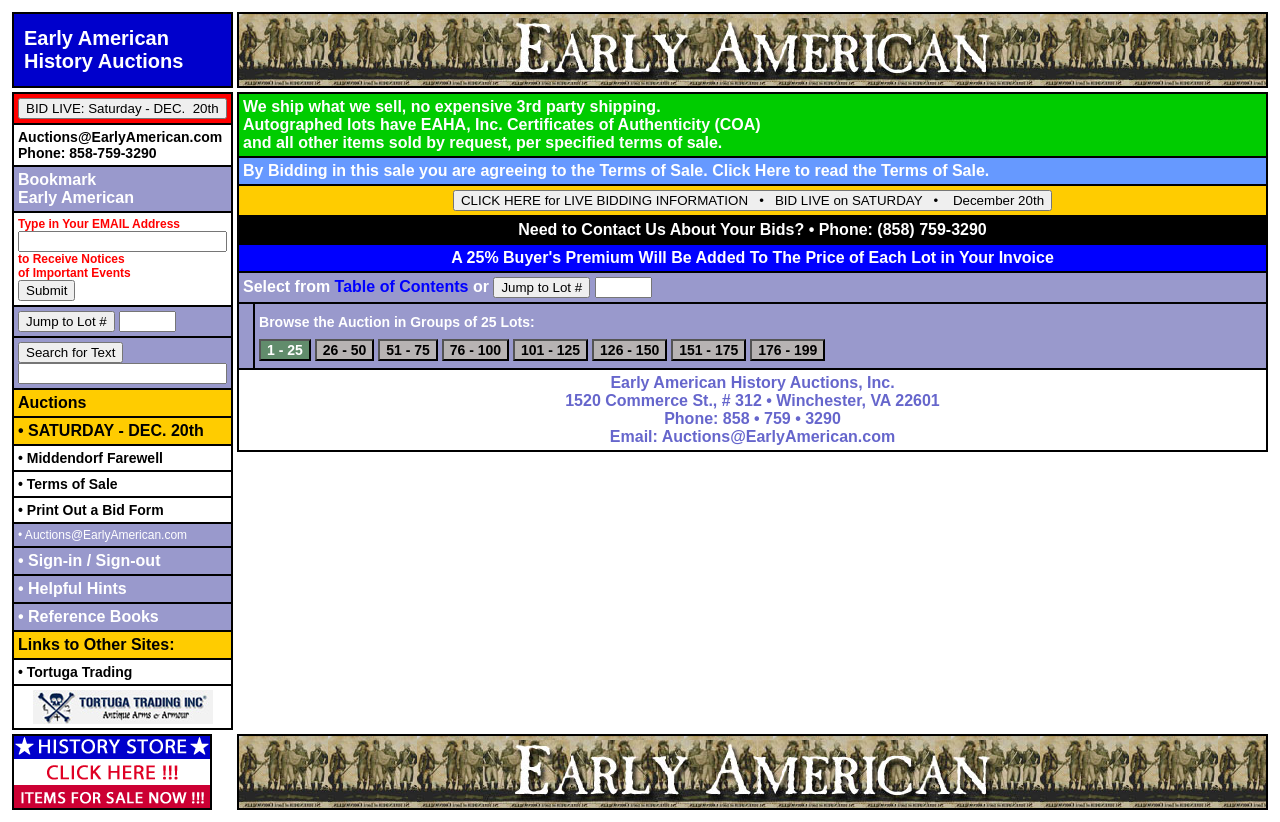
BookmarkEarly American (76, 188)
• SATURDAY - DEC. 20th (111, 430)
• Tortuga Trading (75, 672)
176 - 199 (787, 350)
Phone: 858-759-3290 (87, 153)
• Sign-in (52, 560)
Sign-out (125, 560)
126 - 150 (629, 350)
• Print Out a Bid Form (91, 510)
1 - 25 (285, 350)
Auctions (52, 402)
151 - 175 (708, 350)
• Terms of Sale (68, 484)
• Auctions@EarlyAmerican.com (102, 535)
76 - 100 (475, 350)
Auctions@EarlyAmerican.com (120, 137)
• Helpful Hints (72, 588)
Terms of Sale (933, 170)
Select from (356, 286)
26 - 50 (345, 350)
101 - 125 (550, 350)
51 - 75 (408, 350)
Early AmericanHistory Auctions (103, 49)
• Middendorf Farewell (90, 458)
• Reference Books (88, 616)
